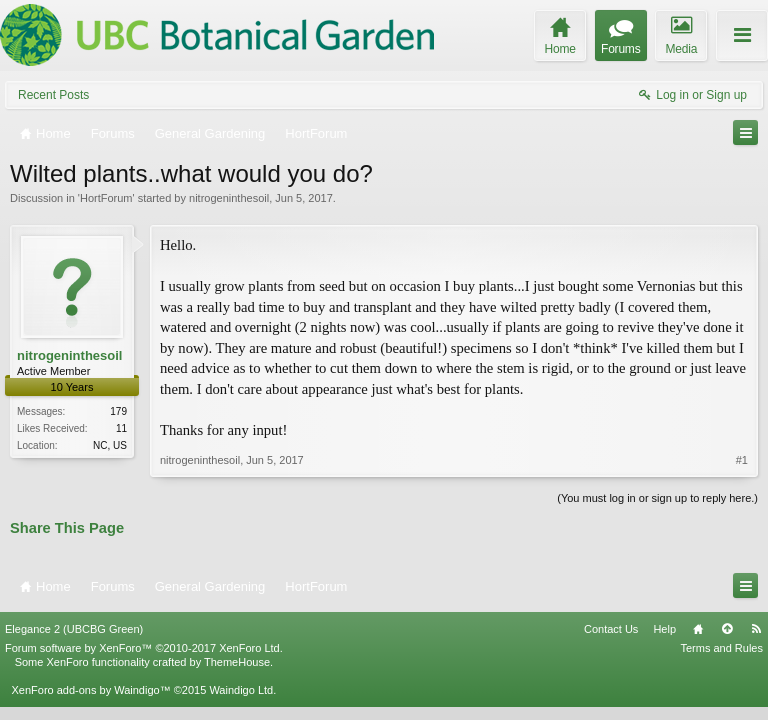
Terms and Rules (721, 648)
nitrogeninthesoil (229, 198)
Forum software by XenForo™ (144, 648)
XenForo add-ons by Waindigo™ (90, 690)
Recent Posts (53, 95)
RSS (756, 629)
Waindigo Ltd (241, 690)
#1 (742, 460)
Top (727, 629)
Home (698, 629)
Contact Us (611, 629)
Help (664, 629)
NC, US (110, 445)
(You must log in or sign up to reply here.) (657, 498)
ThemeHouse (237, 662)
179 (118, 411)
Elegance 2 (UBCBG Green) (74, 629)
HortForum (106, 198)
